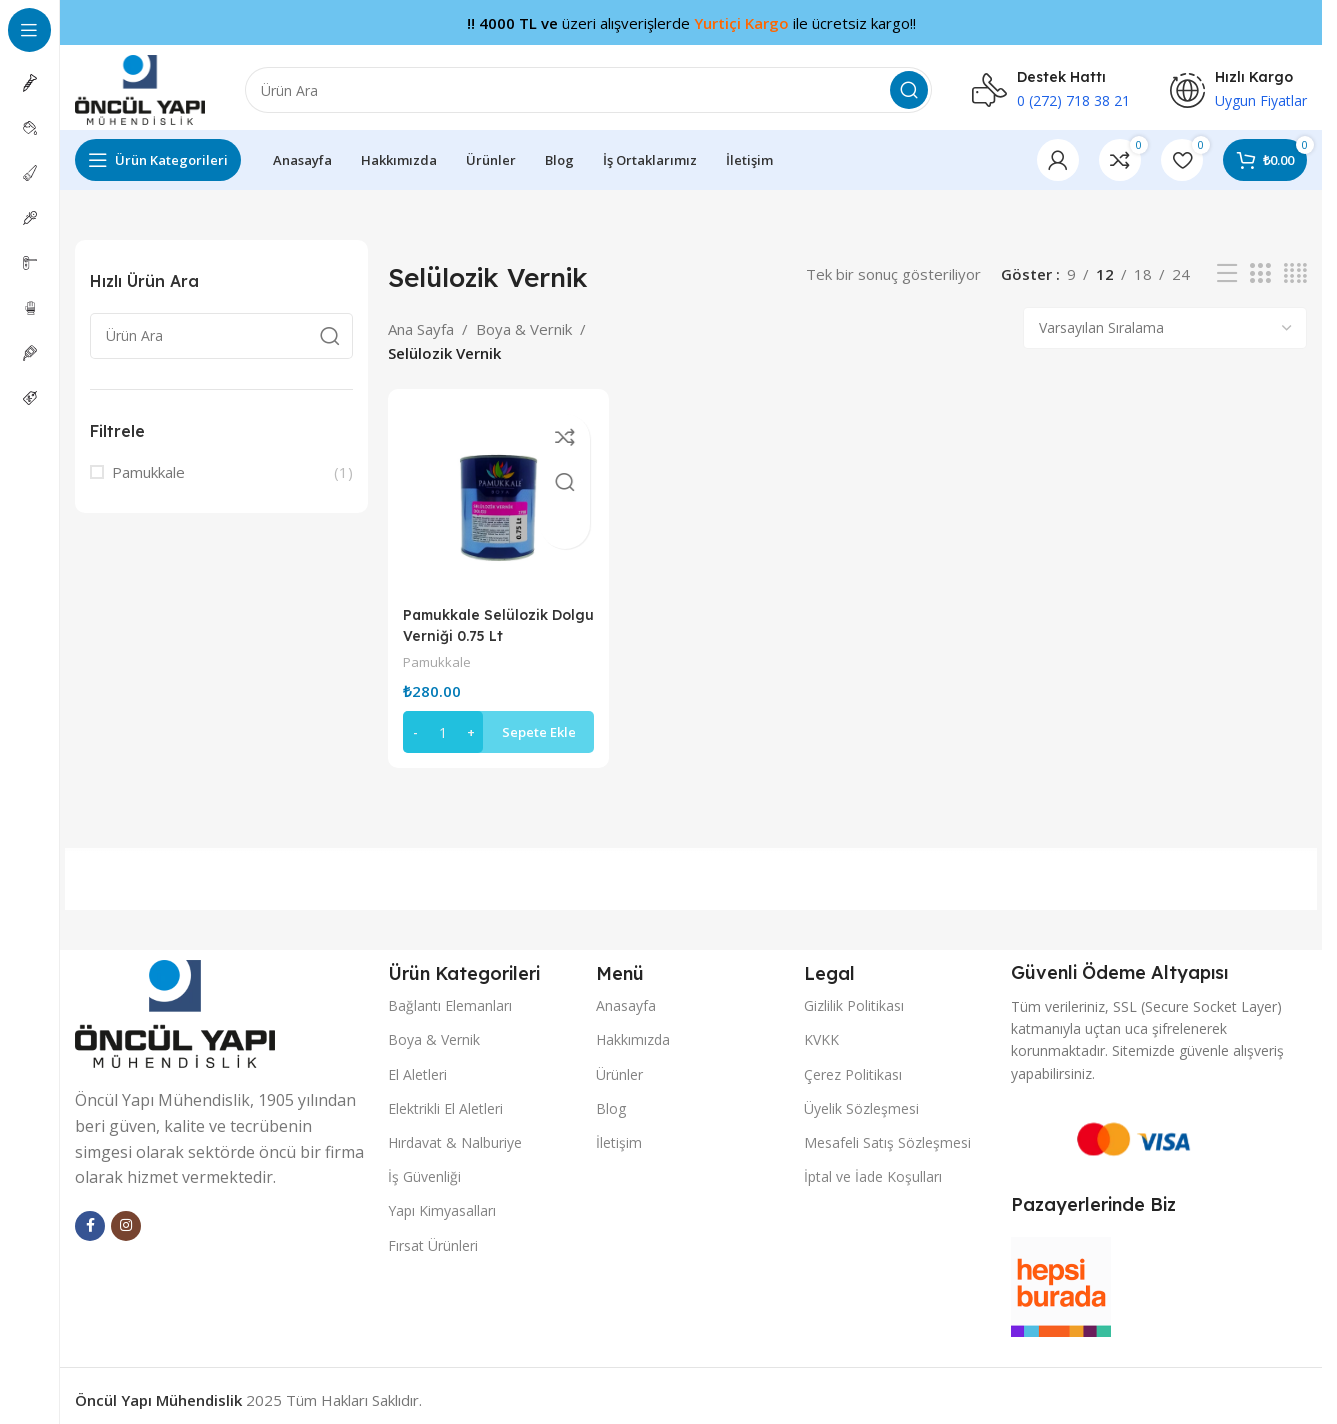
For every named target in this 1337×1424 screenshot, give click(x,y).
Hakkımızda (633, 1028)
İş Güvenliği (424, 1165)
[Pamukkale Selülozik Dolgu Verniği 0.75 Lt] (495, 491)
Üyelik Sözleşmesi (861, 1096)
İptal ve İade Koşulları (873, 1165)
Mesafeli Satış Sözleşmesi (887, 1131)
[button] (495, 721)
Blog (611, 1096)
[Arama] (588, 85)
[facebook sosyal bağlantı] (90, 1214)
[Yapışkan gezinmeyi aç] (158, 155)
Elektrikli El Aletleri (445, 1096)
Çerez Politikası (853, 1062)
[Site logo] (140, 83)
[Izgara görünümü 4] (1295, 268)
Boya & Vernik (524, 323)
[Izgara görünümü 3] (1260, 268)
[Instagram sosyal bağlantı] (126, 1214)
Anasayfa (626, 994)
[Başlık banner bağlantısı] (691, 22)
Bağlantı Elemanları (450, 994)
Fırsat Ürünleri (433, 1233)
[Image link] (175, 1001)
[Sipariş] (1165, 323)
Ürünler (619, 1062)
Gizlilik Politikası (854, 994)
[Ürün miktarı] (443, 721)
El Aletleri (417, 1062)
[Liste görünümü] (1227, 268)
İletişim (619, 1131)
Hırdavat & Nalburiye (455, 1131)
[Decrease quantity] (415, 721)
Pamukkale (148, 467)
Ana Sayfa (421, 323)
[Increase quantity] (470, 721)
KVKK (821, 1028)
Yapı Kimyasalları (442, 1199)
